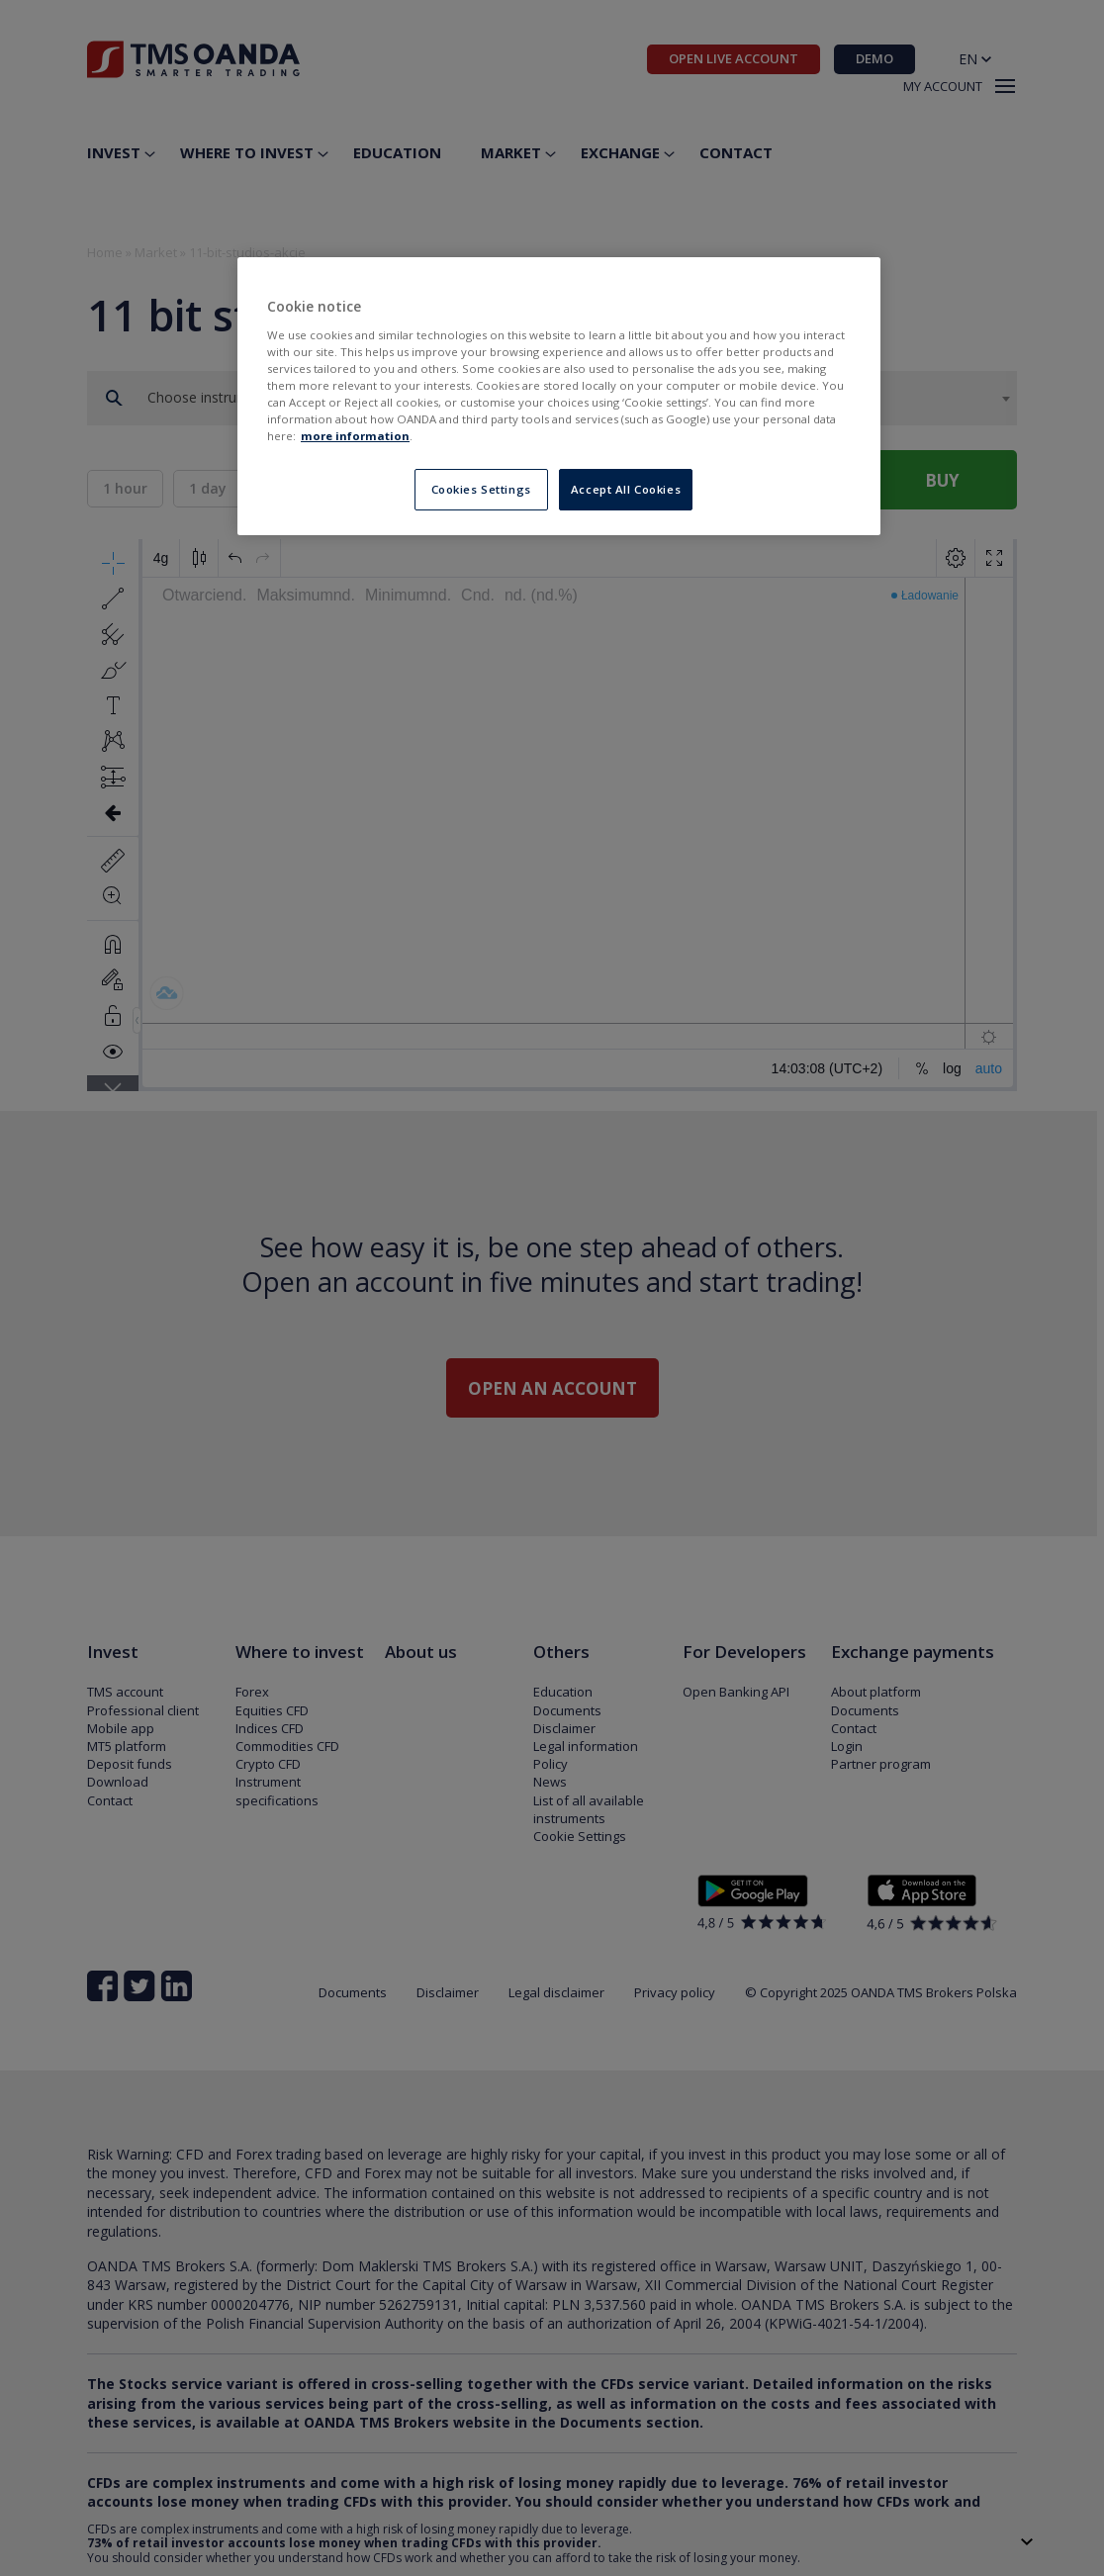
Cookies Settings (481, 489)
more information (355, 435)
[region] (558, 396)
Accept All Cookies (626, 489)
